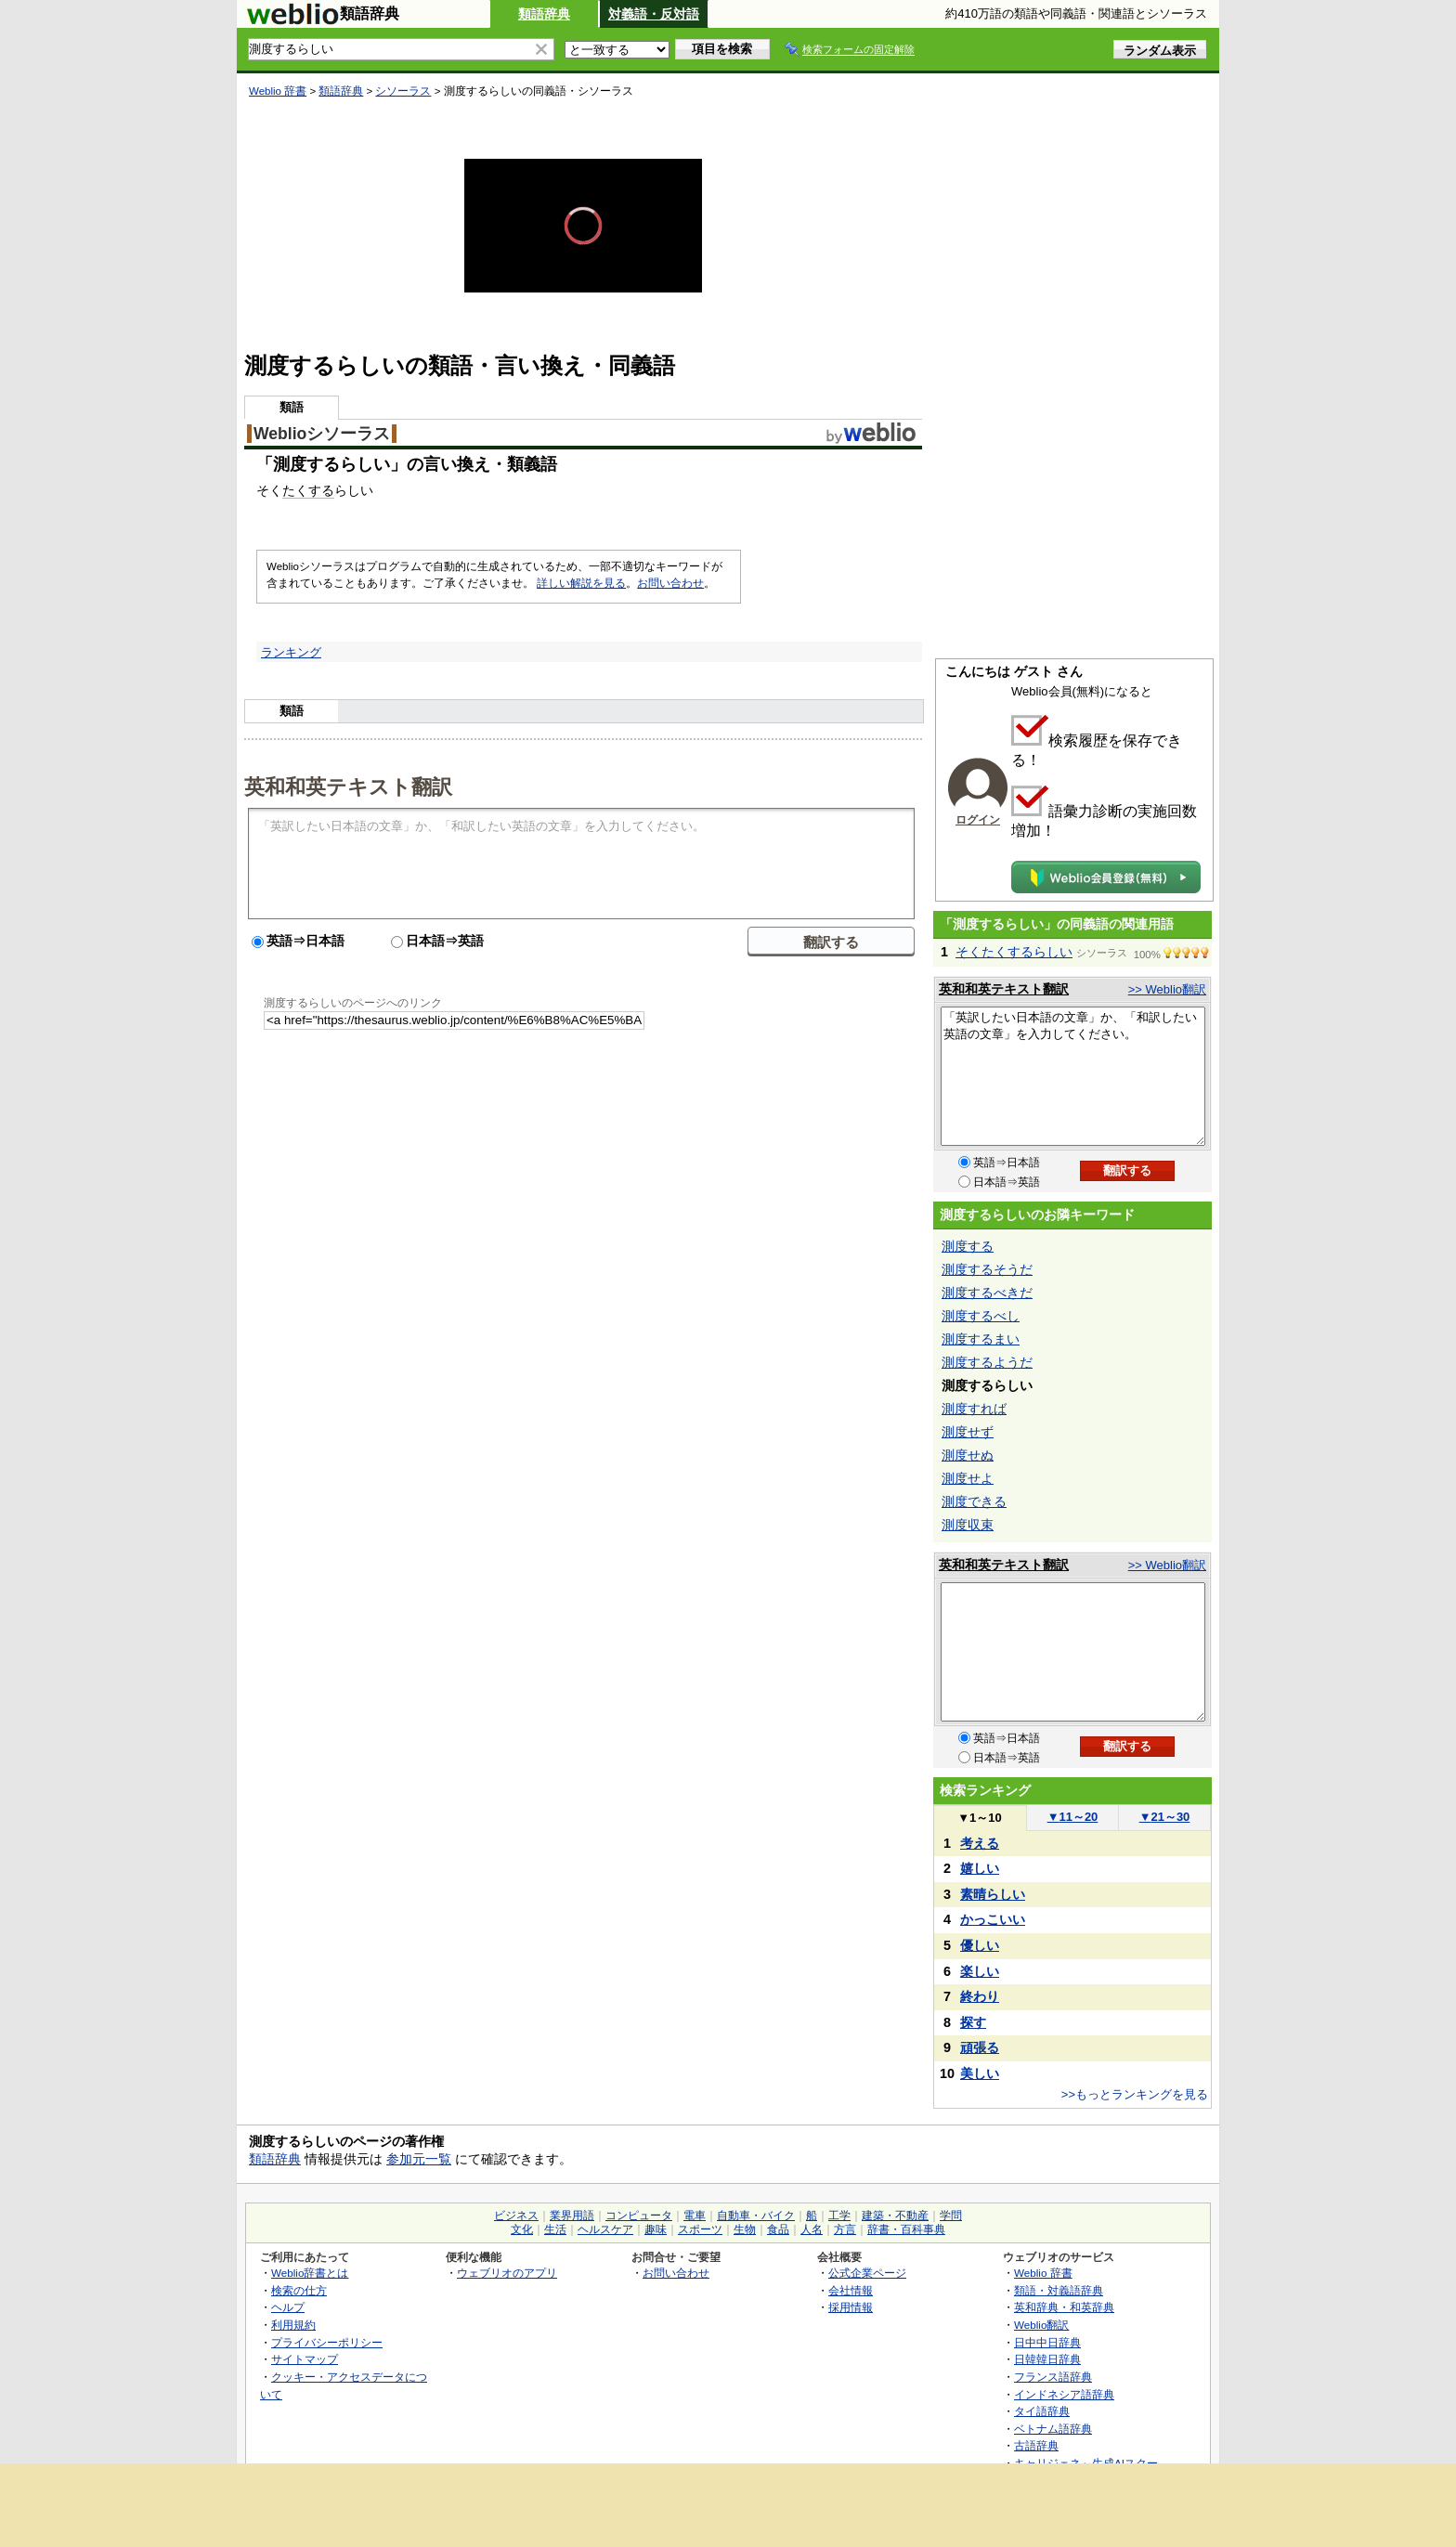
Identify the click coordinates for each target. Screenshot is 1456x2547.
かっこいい (992, 1919)
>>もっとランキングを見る (1134, 2094)
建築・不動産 (895, 2215)
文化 (522, 2229)
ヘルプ (288, 2307)
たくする (308, 490)
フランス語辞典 (1053, 2377)
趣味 (655, 2229)
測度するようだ (987, 1362)
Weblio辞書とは (309, 2273)
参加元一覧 (418, 2158)
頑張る (979, 2047)
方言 (845, 2229)
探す (973, 2022)
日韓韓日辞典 (1047, 2359)
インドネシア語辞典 (1064, 2394)
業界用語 (572, 2215)
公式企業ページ (867, 2273)
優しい (979, 1945)
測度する (968, 1246)
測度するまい (981, 1339)
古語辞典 (1036, 2445)
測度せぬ (968, 1455)
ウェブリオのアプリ (507, 2273)
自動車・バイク (756, 2215)
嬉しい (979, 1868)
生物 (745, 2229)
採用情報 (850, 2307)
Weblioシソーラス (322, 433)
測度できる (974, 1501)
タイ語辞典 (1042, 2411)
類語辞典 (544, 13)
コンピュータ (638, 2215)
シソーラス (403, 91)
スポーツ (700, 2229)
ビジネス (516, 2215)
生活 (555, 2229)
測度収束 (968, 1524)
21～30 (1164, 1817)
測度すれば (974, 1408)
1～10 (979, 1818)
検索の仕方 (299, 2290)
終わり (979, 1996)
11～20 (1072, 1817)
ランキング (291, 652)
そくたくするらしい (1014, 951)
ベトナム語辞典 (1053, 2429)
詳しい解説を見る (581, 583)
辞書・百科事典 (906, 2229)
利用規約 (293, 2325)
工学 (839, 2215)
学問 (951, 2215)
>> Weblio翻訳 (1167, 989)
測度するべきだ (987, 1292)
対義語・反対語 (653, 13)
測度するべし (981, 1315)
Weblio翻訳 (1041, 2325)
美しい (979, 2073)
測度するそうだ (987, 1269)
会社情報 (850, 2290)
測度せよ (968, 1478)
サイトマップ (304, 2359)
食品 (778, 2229)
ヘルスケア (605, 2229)
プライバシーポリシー (327, 2342)
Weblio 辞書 (277, 91)
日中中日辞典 (1047, 2342)
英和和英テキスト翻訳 (348, 785)
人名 (811, 2229)
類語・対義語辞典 (1058, 2290)
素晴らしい (992, 1894)
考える (979, 1843)
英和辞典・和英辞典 (1064, 2307)
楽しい (979, 1971)
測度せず (968, 1431)
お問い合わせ (670, 583)
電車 (694, 2215)
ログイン (978, 819)
